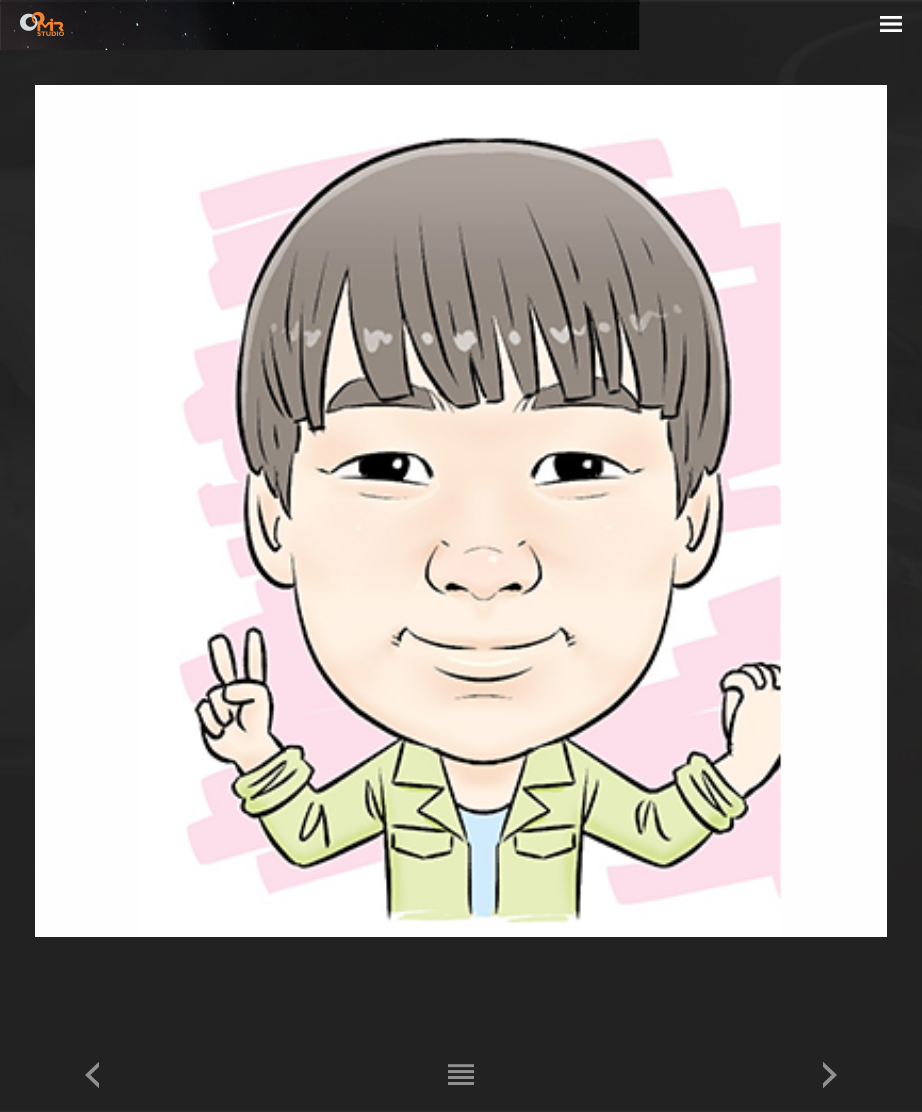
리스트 (460, 1074)
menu (891, 27)
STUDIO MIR (42, 24)
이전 (92, 1074)
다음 (830, 1074)
